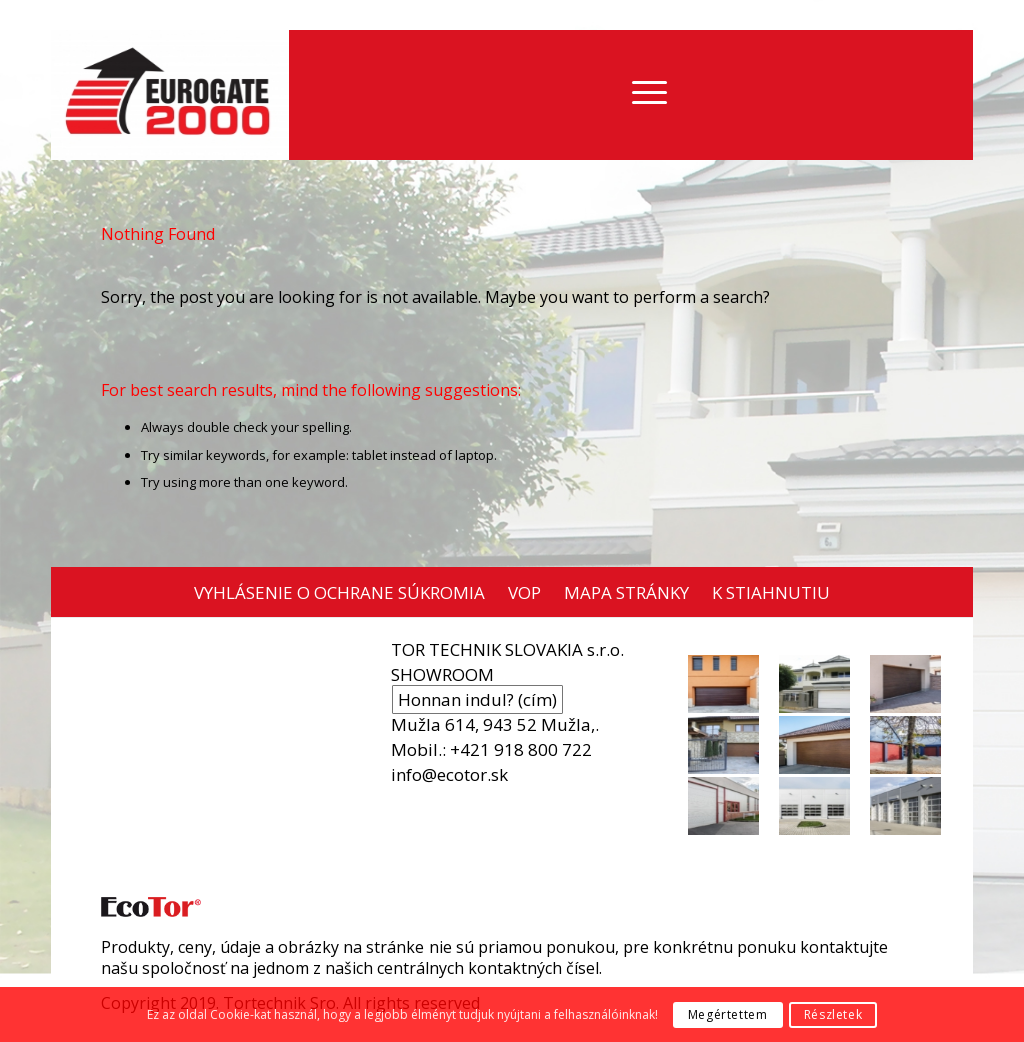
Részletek (833, 1014)
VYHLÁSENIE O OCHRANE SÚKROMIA (339, 592)
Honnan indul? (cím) (477, 699)
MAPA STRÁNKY (626, 592)
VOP (524, 592)
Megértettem (728, 1014)
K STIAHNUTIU (771, 592)
